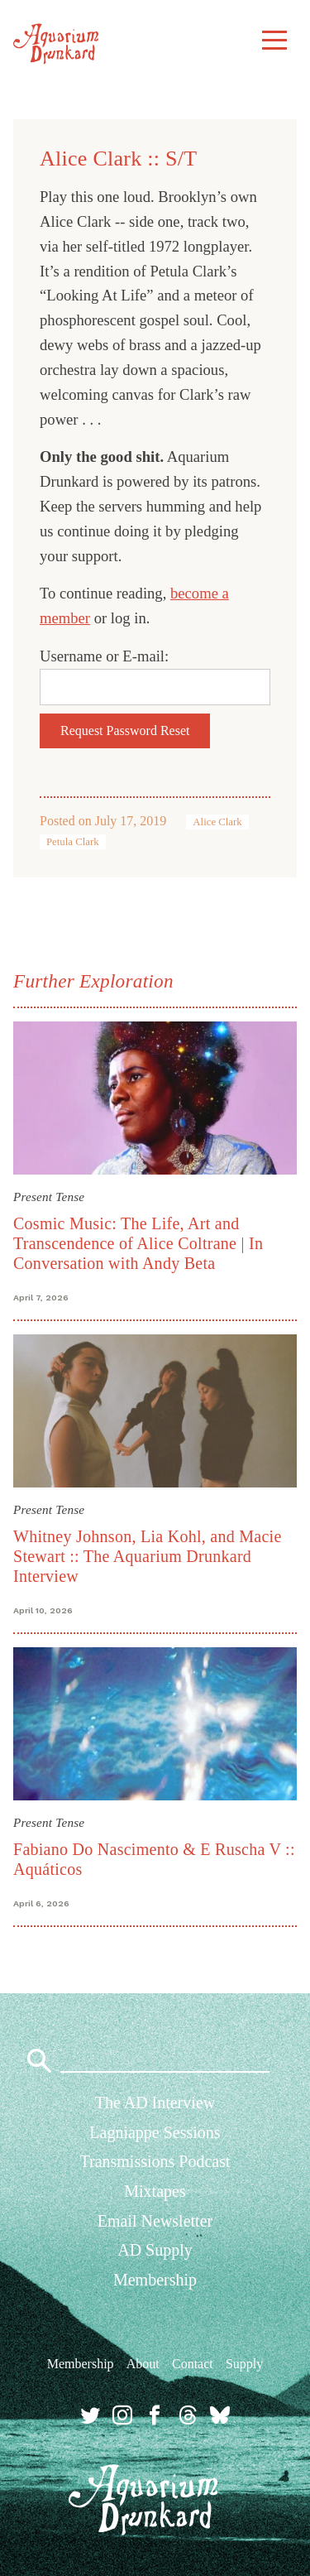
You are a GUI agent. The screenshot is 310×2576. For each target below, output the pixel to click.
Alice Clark (217, 822)
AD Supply (155, 2250)
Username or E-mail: (104, 656)
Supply (244, 2364)
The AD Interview (155, 2102)
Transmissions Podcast (154, 2161)
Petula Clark (72, 842)
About (143, 2364)
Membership (155, 2280)
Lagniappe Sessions (154, 2132)
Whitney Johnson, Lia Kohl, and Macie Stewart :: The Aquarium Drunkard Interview (147, 1556)
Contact (192, 2364)
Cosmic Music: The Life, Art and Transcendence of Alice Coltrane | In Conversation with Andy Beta (138, 1243)
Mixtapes (154, 2191)
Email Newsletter (155, 2221)
